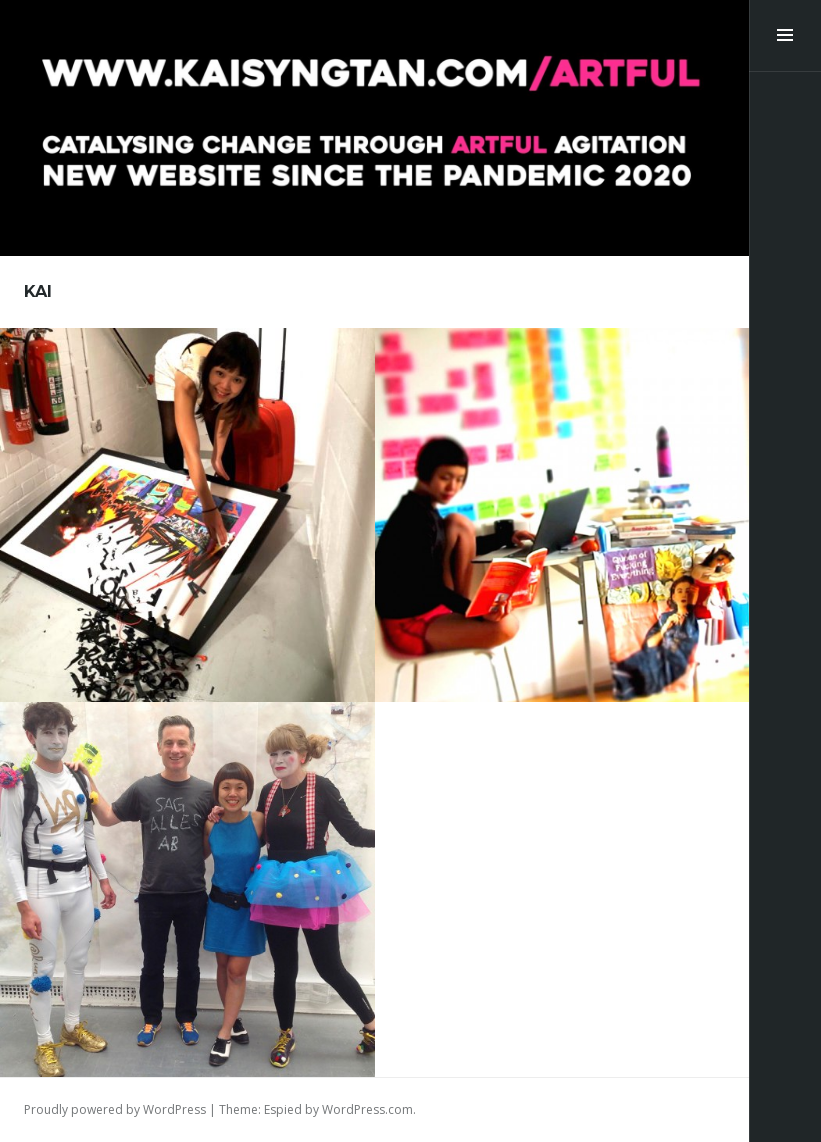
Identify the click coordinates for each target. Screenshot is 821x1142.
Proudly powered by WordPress (115, 1109)
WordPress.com (367, 1109)
